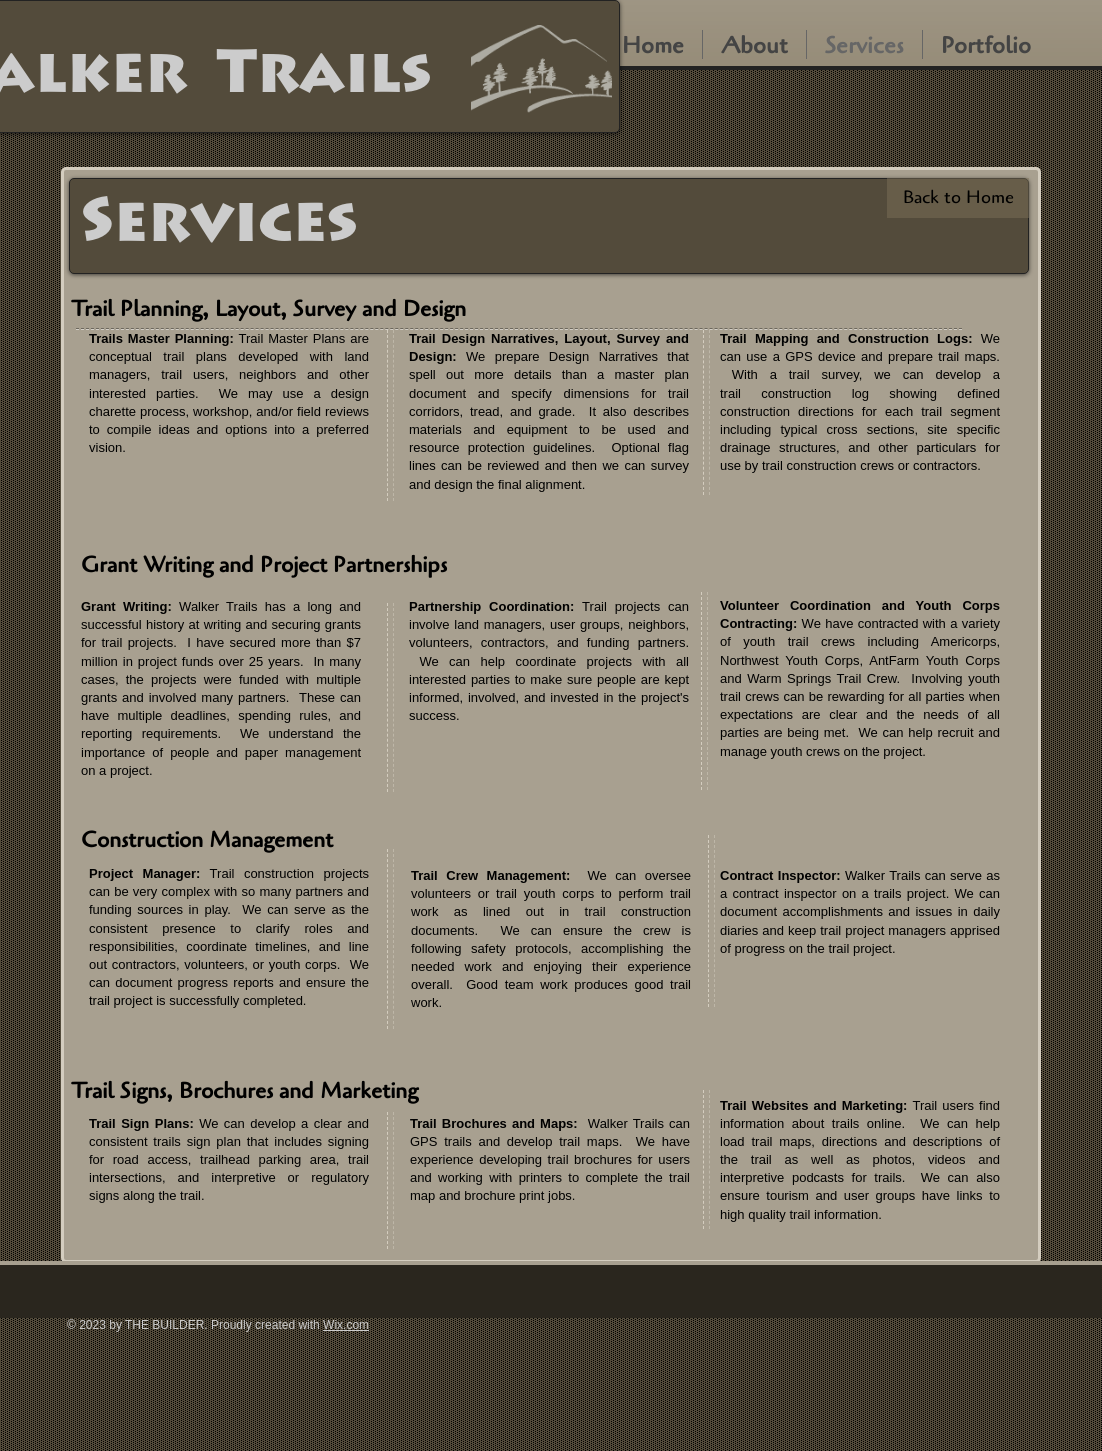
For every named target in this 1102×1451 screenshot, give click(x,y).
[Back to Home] (958, 198)
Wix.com (346, 1325)
